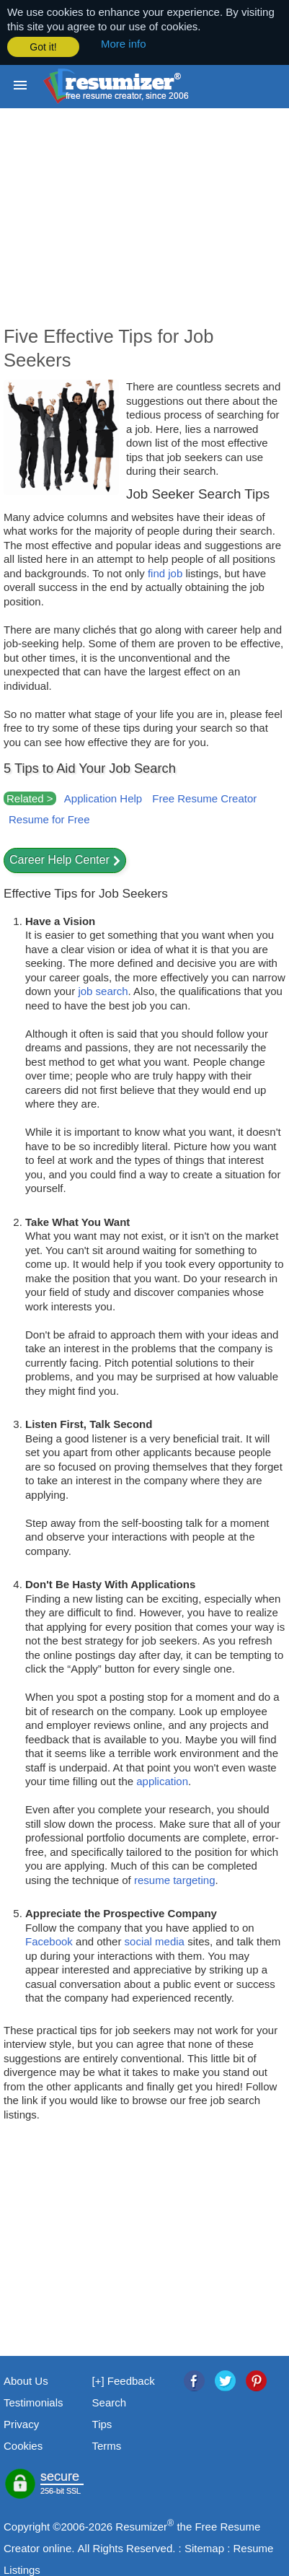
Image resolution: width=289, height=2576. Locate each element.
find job (165, 572)
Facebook (49, 1941)
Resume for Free (49, 818)
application (162, 1780)
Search (109, 2402)
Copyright (27, 2526)
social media (154, 1941)
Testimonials (33, 2402)
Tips (102, 2423)
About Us (26, 2380)
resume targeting (174, 1878)
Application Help (103, 797)
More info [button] (123, 44)
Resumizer (141, 2526)
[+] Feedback (123, 2380)
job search (103, 990)
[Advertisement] (144, 226)
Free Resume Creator (204, 797)
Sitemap (204, 2547)
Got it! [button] (43, 47)
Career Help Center (59, 859)
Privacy (21, 2423)
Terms (107, 2445)
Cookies (23, 2445)
